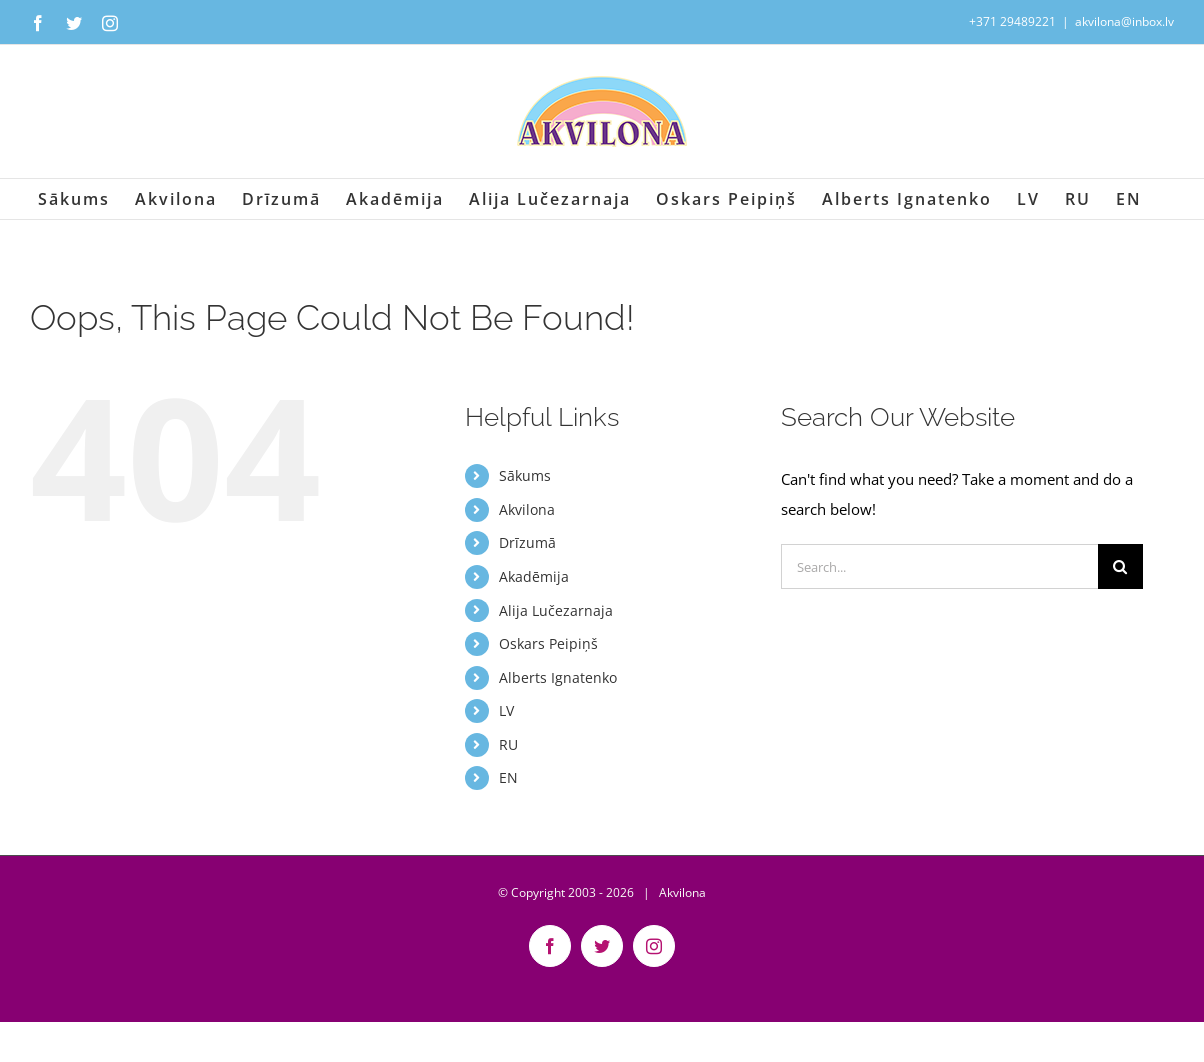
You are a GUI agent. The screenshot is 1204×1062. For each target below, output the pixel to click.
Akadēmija (534, 576)
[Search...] (939, 566)
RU (508, 744)
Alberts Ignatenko (558, 677)
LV (506, 710)
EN (508, 777)
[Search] (1120, 566)
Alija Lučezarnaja (556, 610)
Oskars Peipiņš (548, 643)
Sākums (525, 475)
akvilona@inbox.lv (1124, 21)
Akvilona (527, 509)
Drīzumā (527, 542)
